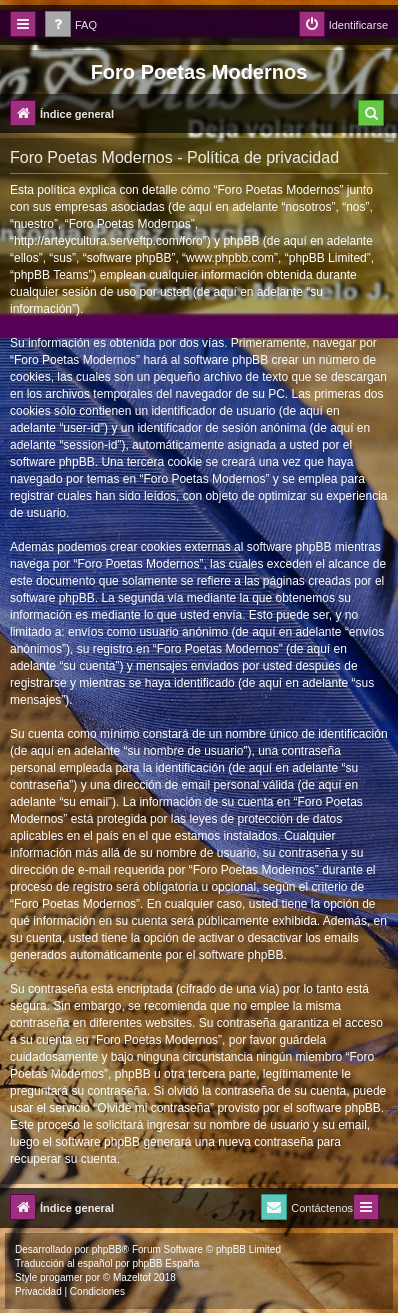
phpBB (107, 1249)
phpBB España (165, 1263)
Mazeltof (132, 1277)
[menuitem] (71, 25)
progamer (61, 1277)
